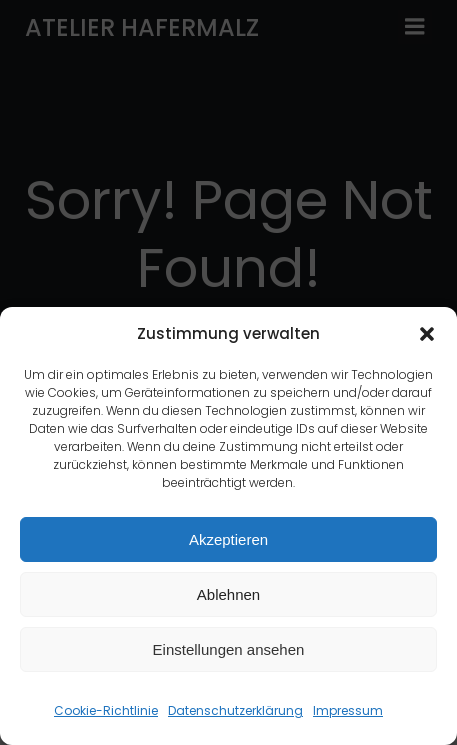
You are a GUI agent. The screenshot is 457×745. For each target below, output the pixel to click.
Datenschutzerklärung (235, 711)
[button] (427, 335)
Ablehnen (228, 594)
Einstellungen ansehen (229, 649)
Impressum (348, 711)
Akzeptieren (228, 539)
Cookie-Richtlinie (106, 711)
